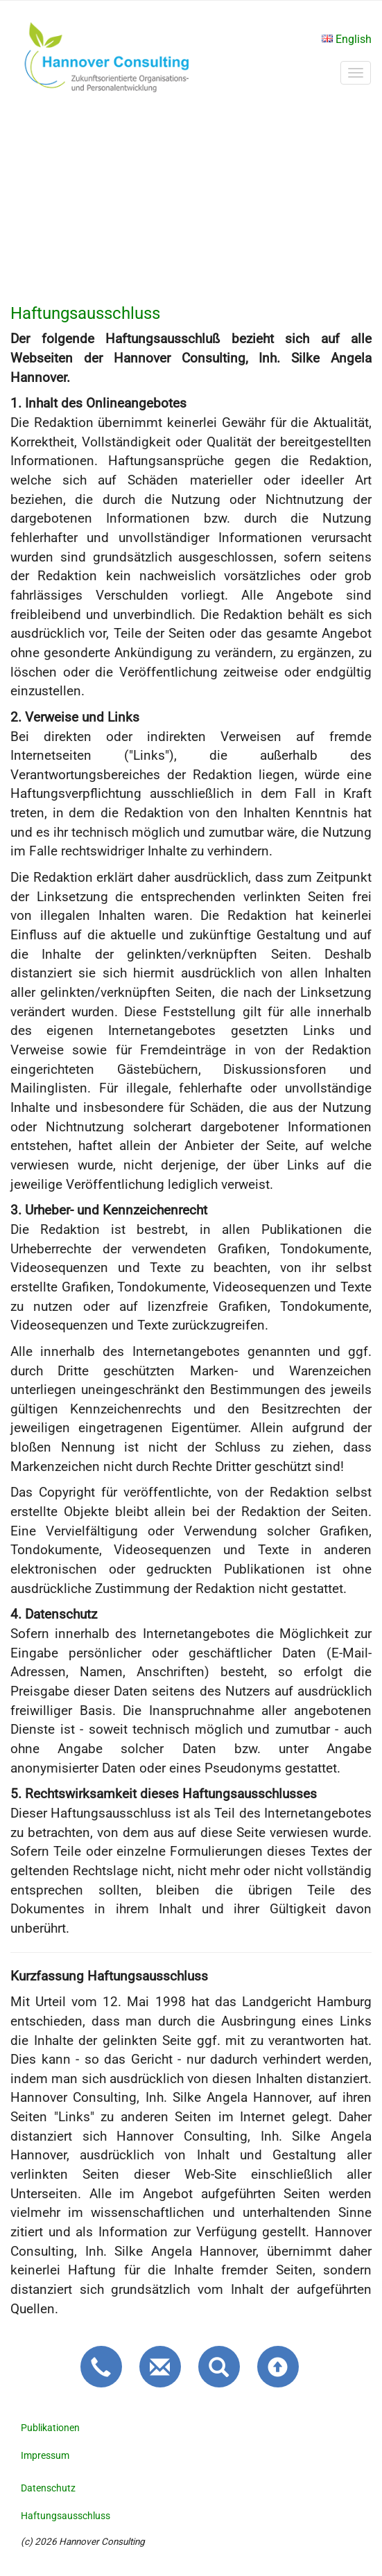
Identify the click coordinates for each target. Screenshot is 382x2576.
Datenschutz (48, 2488)
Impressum (45, 2455)
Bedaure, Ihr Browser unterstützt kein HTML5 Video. (191, 202)
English (347, 39)
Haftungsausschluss (65, 2515)
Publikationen (50, 2427)
